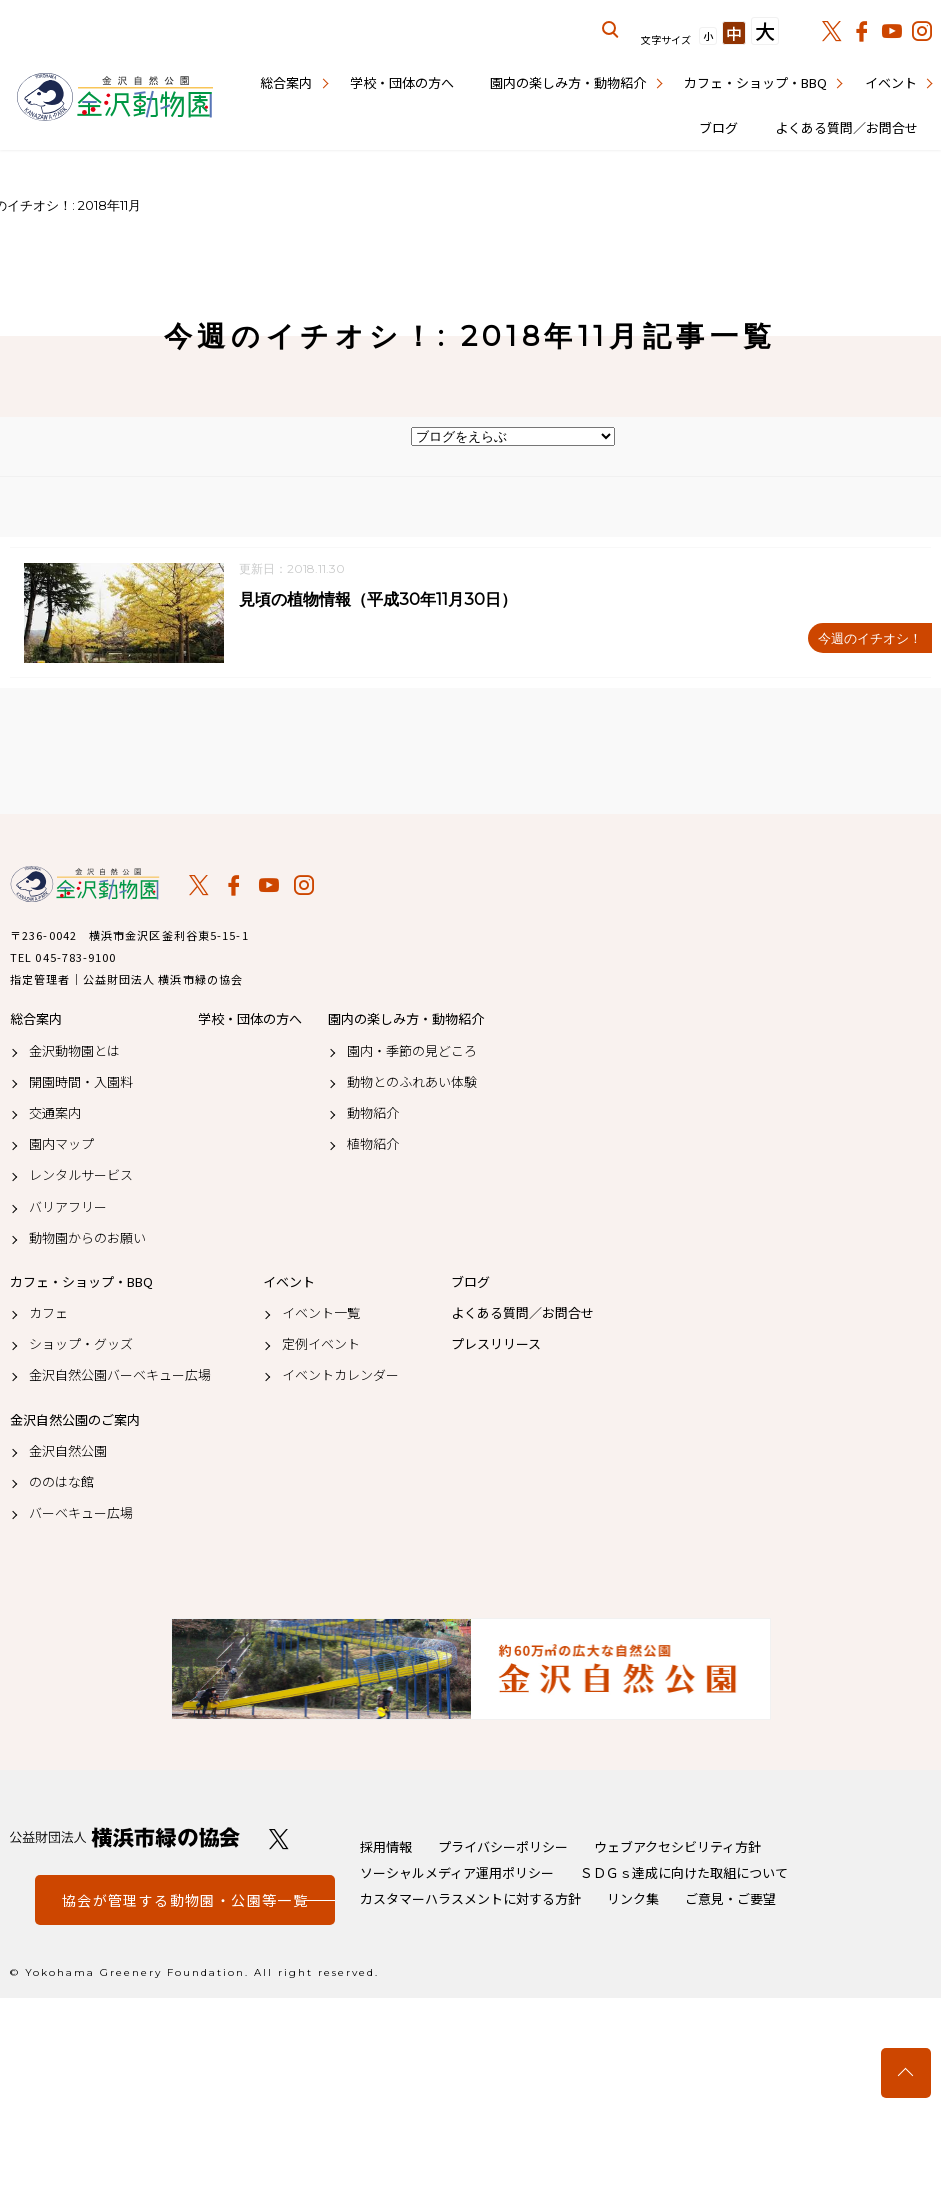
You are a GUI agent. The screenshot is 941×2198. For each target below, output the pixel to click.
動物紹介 (373, 1114)
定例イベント (321, 1345)
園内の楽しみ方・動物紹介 (568, 82)
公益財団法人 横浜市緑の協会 (125, 1838)
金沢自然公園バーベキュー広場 (120, 1376)
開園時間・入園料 (81, 1082)
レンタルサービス (81, 1176)
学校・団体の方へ (402, 82)
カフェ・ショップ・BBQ (755, 82)
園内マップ (61, 1145)
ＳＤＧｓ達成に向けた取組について (684, 1873)
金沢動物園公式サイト (115, 98)
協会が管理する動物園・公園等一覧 (185, 1901)
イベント (891, 82)
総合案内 (286, 82)
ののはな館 (61, 1483)
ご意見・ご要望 (730, 1899)
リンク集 (633, 1899)
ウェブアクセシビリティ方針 (677, 1847)
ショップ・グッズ (81, 1345)
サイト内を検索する (611, 30)
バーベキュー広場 (81, 1514)
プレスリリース (496, 1345)
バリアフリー (68, 1207)
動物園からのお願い (87, 1238)
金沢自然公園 (68, 1451)
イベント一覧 (321, 1314)
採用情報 (386, 1847)
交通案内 (55, 1114)
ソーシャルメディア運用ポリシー (457, 1873)
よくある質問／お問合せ (846, 127)
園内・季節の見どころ (412, 1051)
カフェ (48, 1314)
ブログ (718, 127)
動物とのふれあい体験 (412, 1082)
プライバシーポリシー (503, 1847)
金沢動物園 (85, 885)
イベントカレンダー (340, 1376)
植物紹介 (373, 1145)
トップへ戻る (906, 2073)
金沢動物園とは (74, 1051)
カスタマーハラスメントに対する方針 (470, 1899)
